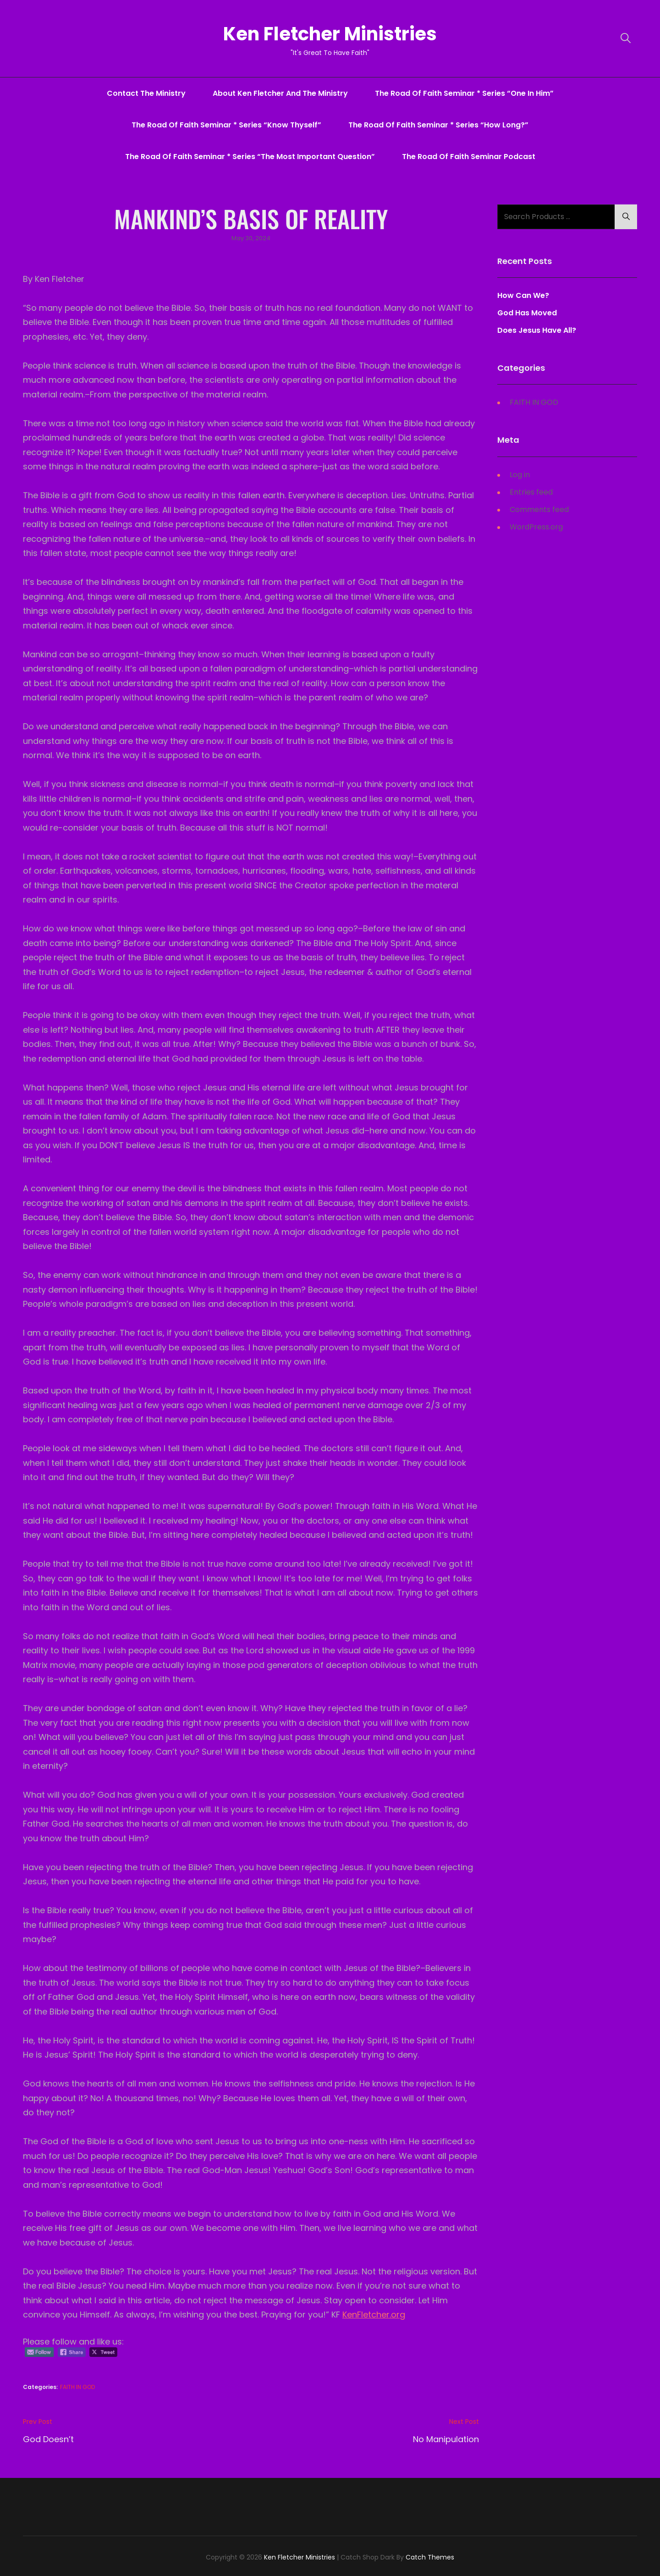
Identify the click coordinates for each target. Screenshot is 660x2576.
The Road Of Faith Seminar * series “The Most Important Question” (250, 156)
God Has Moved (527, 313)
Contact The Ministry (146, 93)
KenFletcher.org (373, 2315)
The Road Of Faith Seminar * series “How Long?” (438, 125)
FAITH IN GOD (77, 2387)
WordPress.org (536, 527)
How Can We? (523, 296)
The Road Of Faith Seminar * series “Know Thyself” (226, 125)
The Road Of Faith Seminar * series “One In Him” (464, 93)
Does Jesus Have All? (536, 330)
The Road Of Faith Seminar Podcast (468, 156)
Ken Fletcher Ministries (330, 33)
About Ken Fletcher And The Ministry (280, 93)
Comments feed (539, 509)
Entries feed (531, 492)
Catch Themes (430, 2557)
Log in (520, 474)
